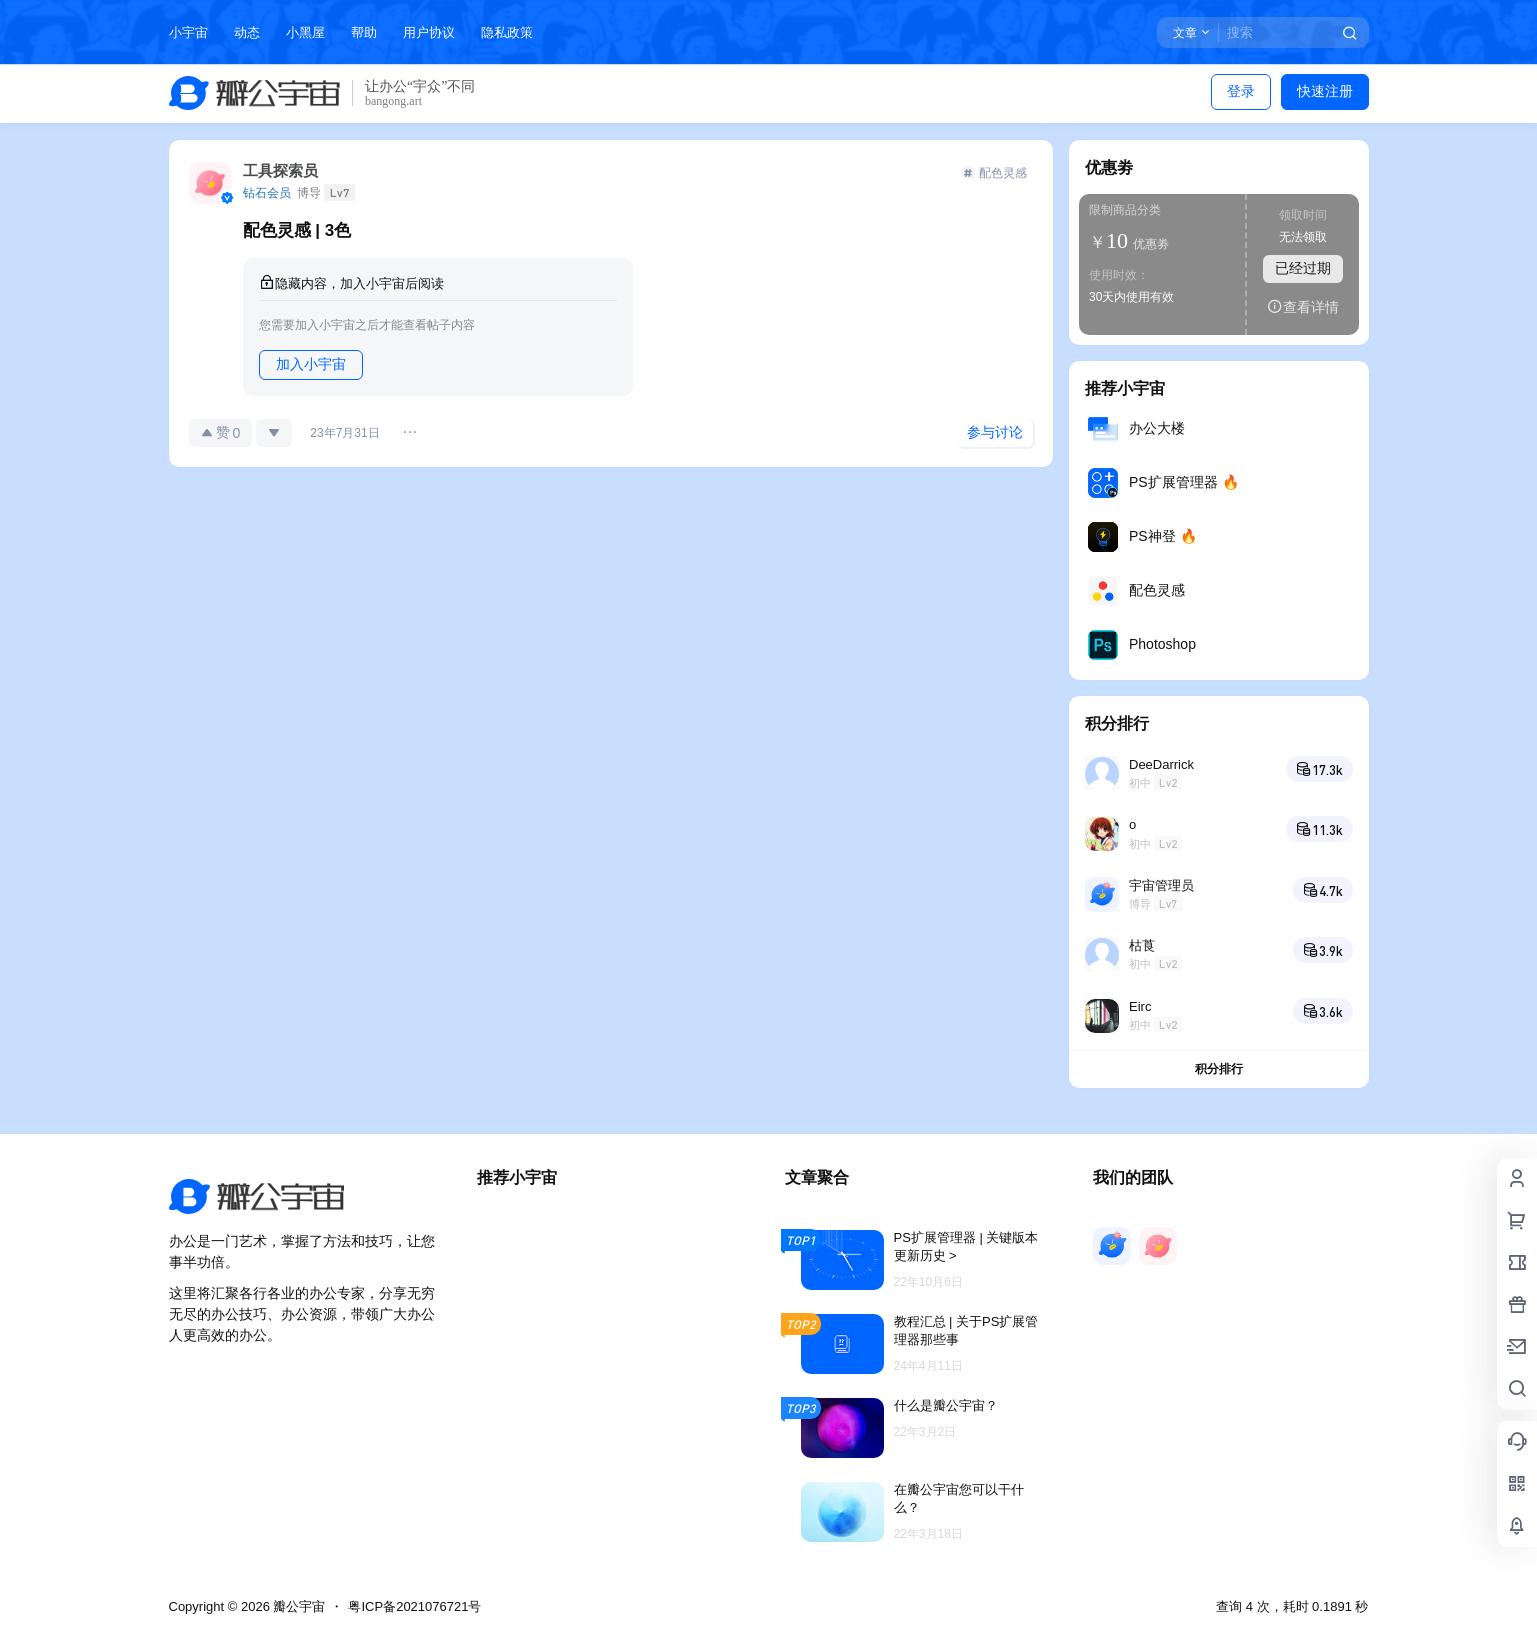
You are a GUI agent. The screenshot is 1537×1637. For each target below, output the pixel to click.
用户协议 (429, 32)
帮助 (364, 32)
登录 (1241, 91)
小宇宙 (188, 32)
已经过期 (1303, 268)
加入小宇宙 (311, 364)
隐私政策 (507, 32)
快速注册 (1325, 91)
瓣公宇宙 (298, 1606)
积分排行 (1219, 1069)
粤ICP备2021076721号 (414, 1606)
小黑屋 (305, 32)
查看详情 (1303, 306)
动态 (247, 32)
